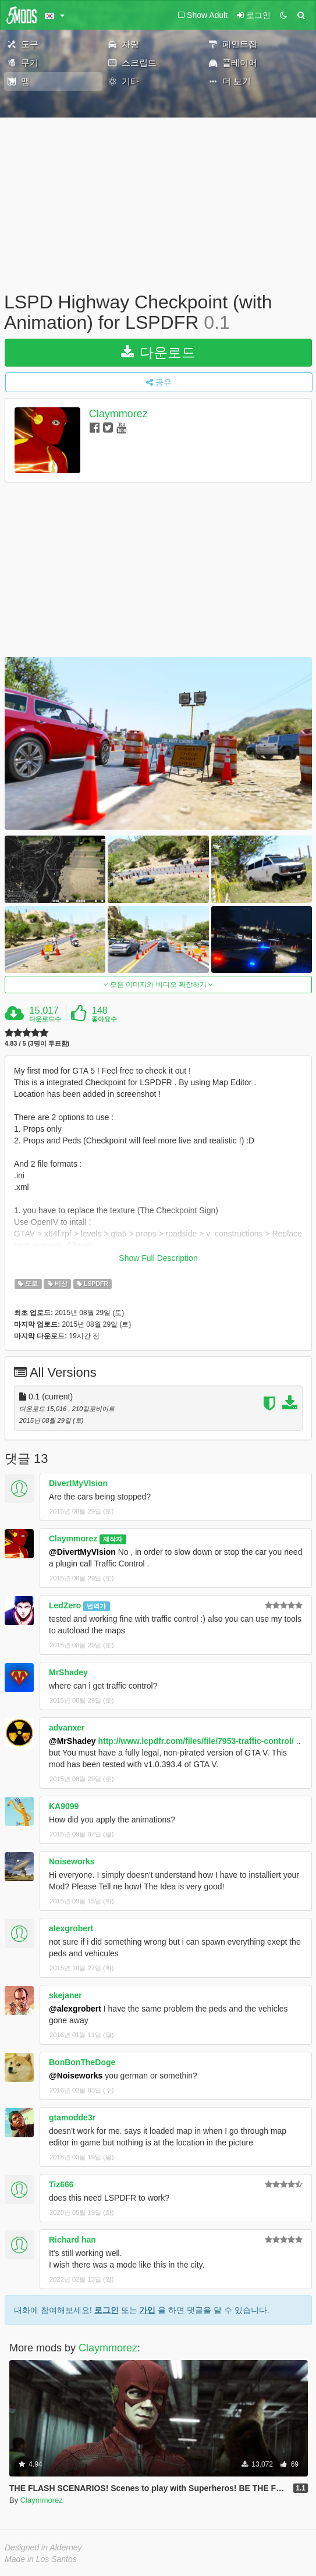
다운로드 (158, 352)
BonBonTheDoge (82, 2062)
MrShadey (68, 1672)
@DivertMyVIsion (82, 1552)
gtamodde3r (72, 2117)
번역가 (96, 1606)
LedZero (65, 1605)
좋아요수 (104, 1018)
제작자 (112, 1539)
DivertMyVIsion (78, 1483)
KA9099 (64, 1806)
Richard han (72, 2239)
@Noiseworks (75, 2075)
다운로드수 (45, 1018)
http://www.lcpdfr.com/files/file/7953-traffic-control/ (195, 1741)
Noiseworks (72, 1861)
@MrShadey (72, 1741)
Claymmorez (118, 414)
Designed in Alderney (43, 2547)
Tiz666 (61, 2184)
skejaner (65, 1995)
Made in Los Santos (41, 2559)
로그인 (106, 2310)
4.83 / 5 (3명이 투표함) (37, 1043)
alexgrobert (71, 1928)
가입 (147, 2310)
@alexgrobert (75, 2008)
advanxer (66, 1727)
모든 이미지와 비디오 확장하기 (159, 984)
